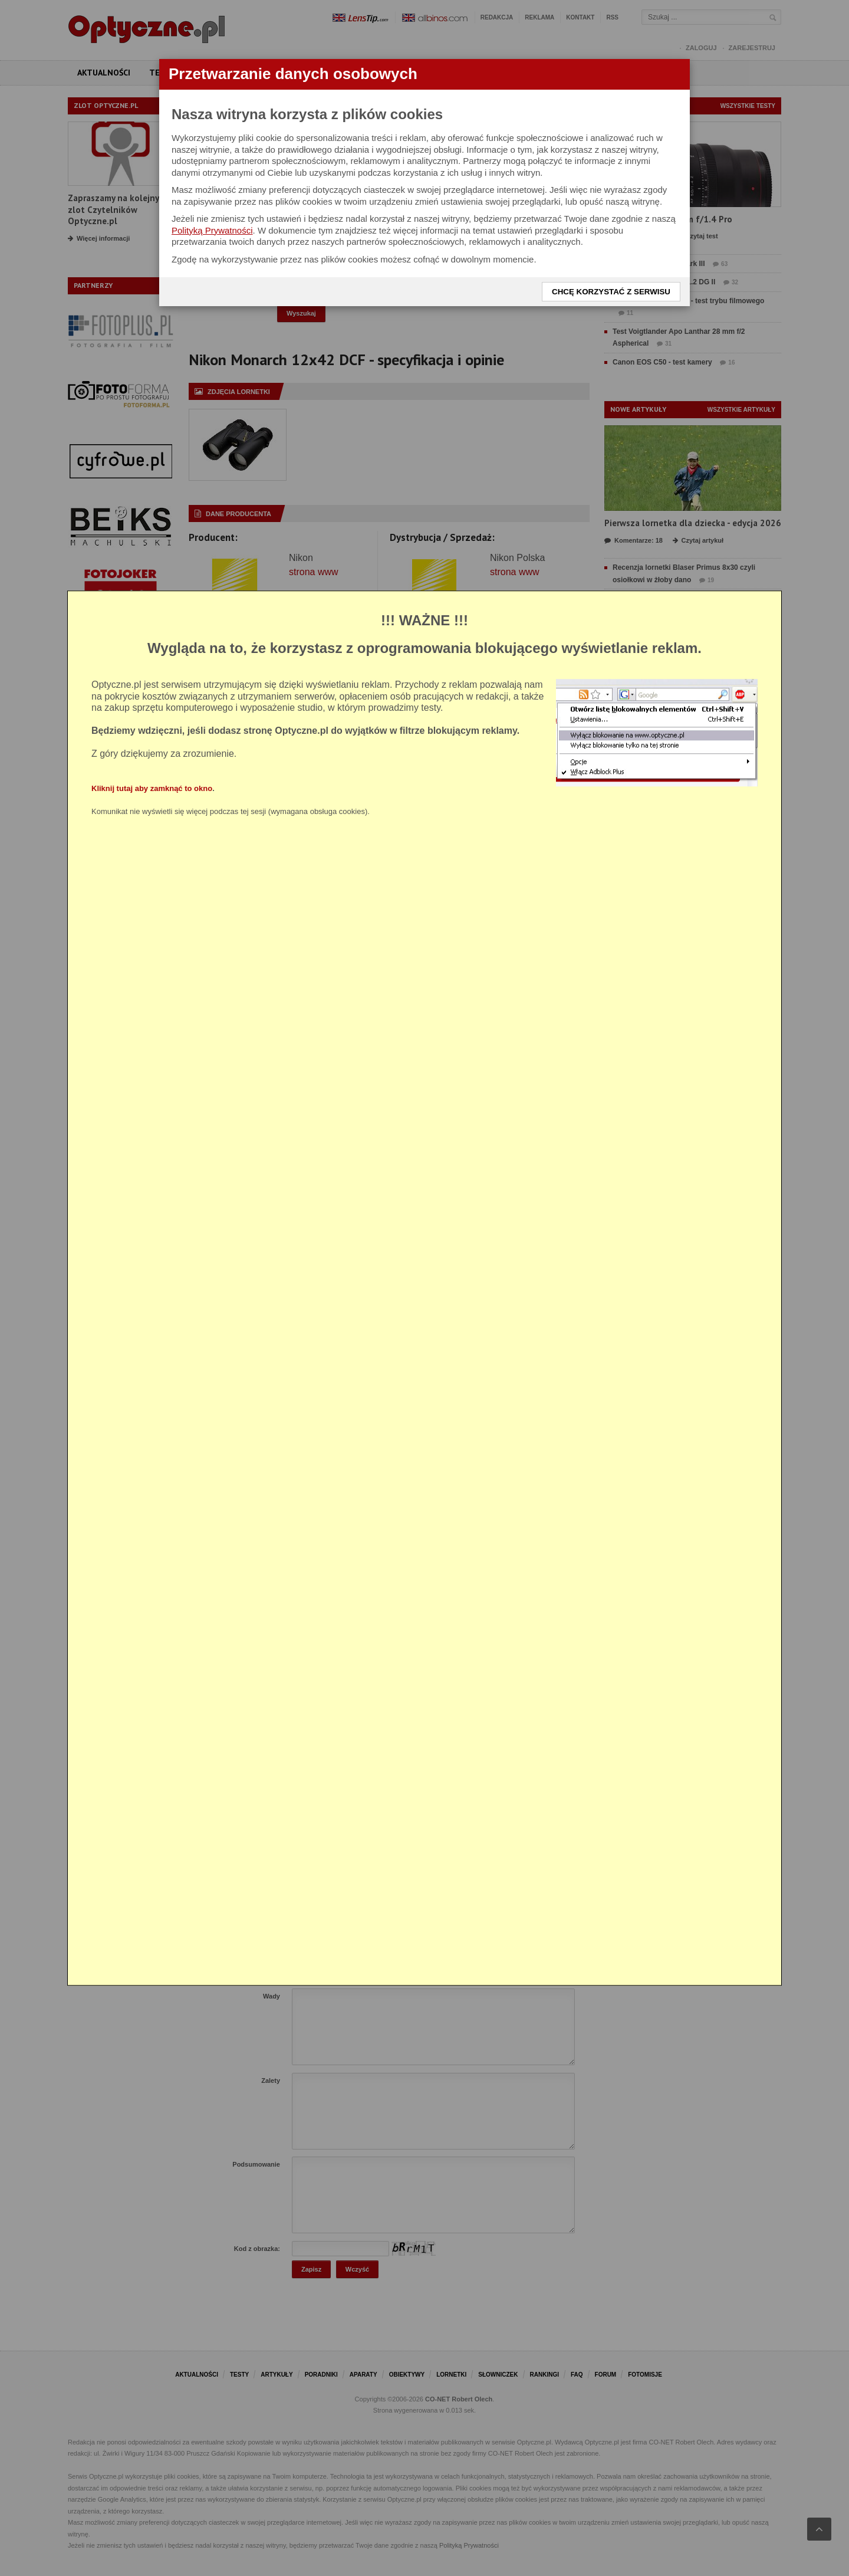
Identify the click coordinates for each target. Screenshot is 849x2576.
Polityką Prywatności (212, 230)
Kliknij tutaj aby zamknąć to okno (151, 788)
